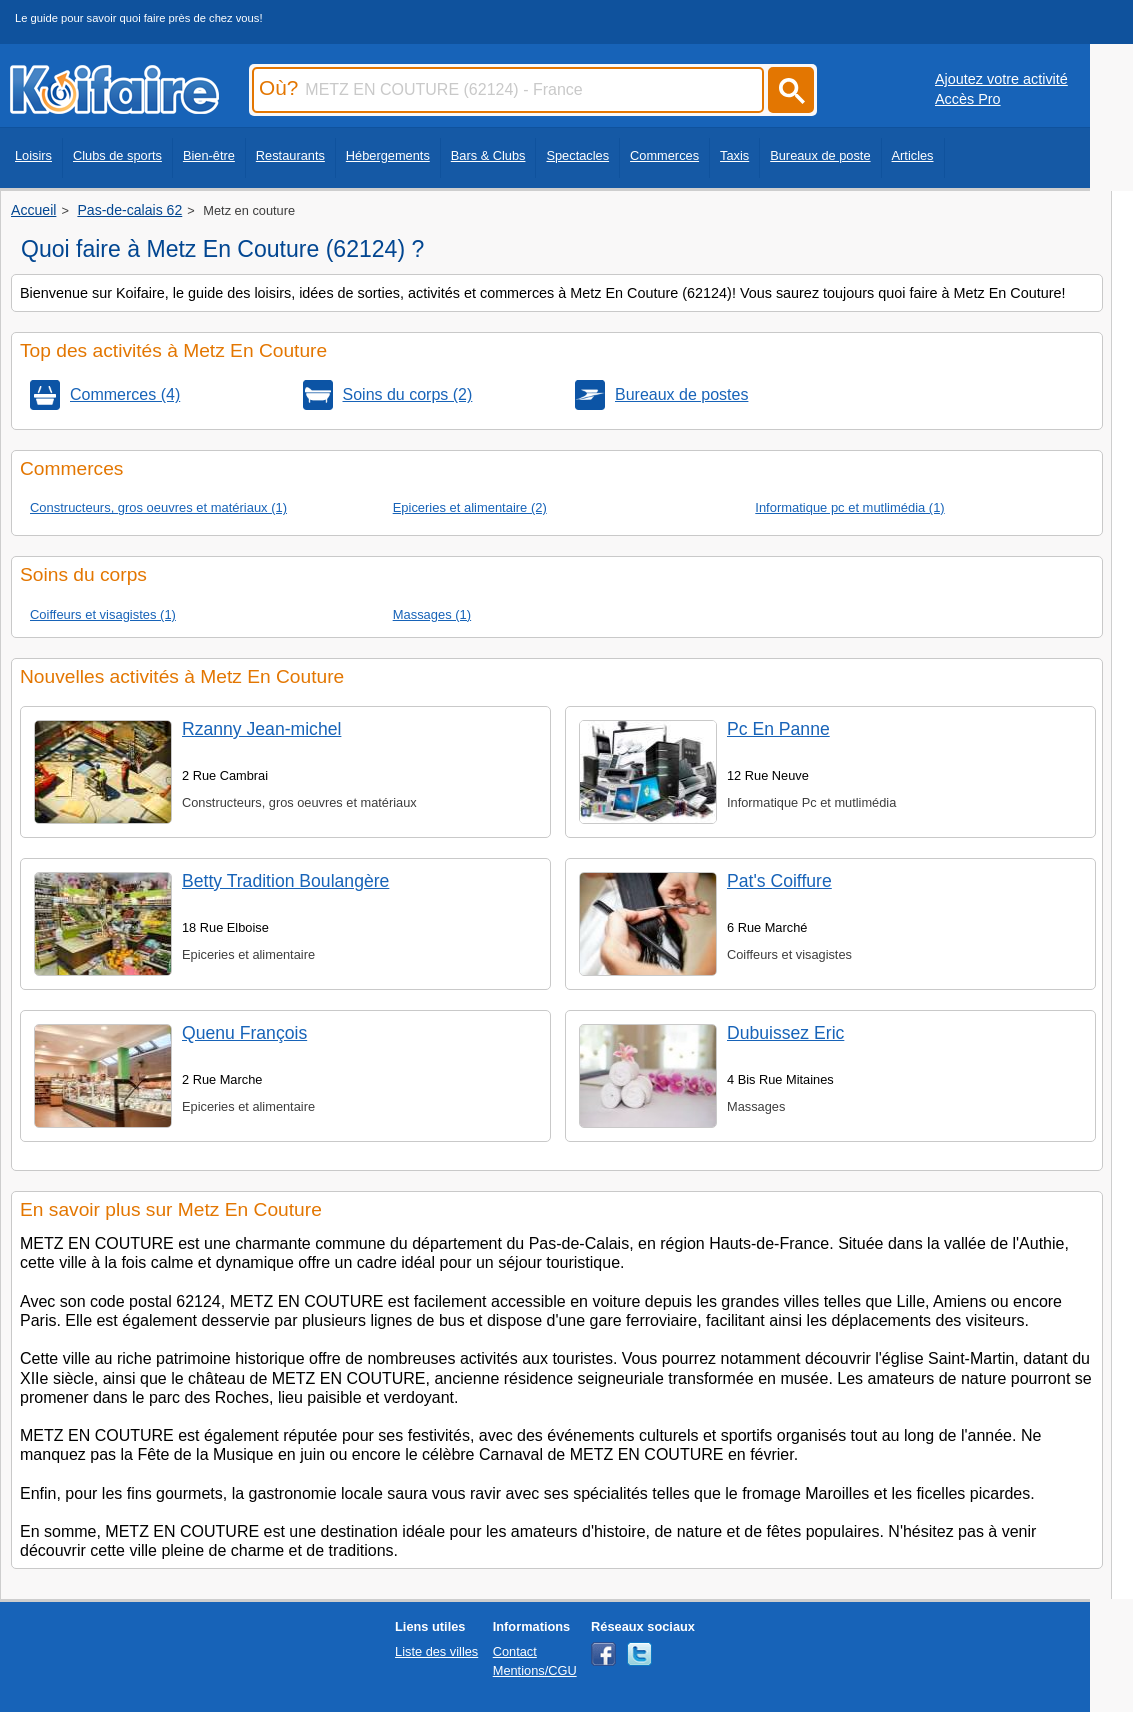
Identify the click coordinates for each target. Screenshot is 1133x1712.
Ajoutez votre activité (1001, 79)
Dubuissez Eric (785, 1033)
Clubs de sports (117, 155)
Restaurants (290, 155)
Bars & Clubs (488, 155)
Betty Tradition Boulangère (285, 881)
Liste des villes (436, 1651)
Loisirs (33, 155)
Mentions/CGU (535, 1670)
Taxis (734, 155)
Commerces (664, 155)
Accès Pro (968, 99)
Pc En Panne (778, 729)
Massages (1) (432, 614)
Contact (515, 1651)
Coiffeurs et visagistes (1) (103, 614)
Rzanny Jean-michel (261, 729)
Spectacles (577, 155)
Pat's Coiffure (779, 881)
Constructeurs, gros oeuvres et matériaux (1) (158, 507)
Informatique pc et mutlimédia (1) (849, 507)
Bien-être (209, 155)
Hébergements (388, 155)
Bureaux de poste (820, 155)
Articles (913, 155)
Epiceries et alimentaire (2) (470, 507)
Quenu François (244, 1033)
